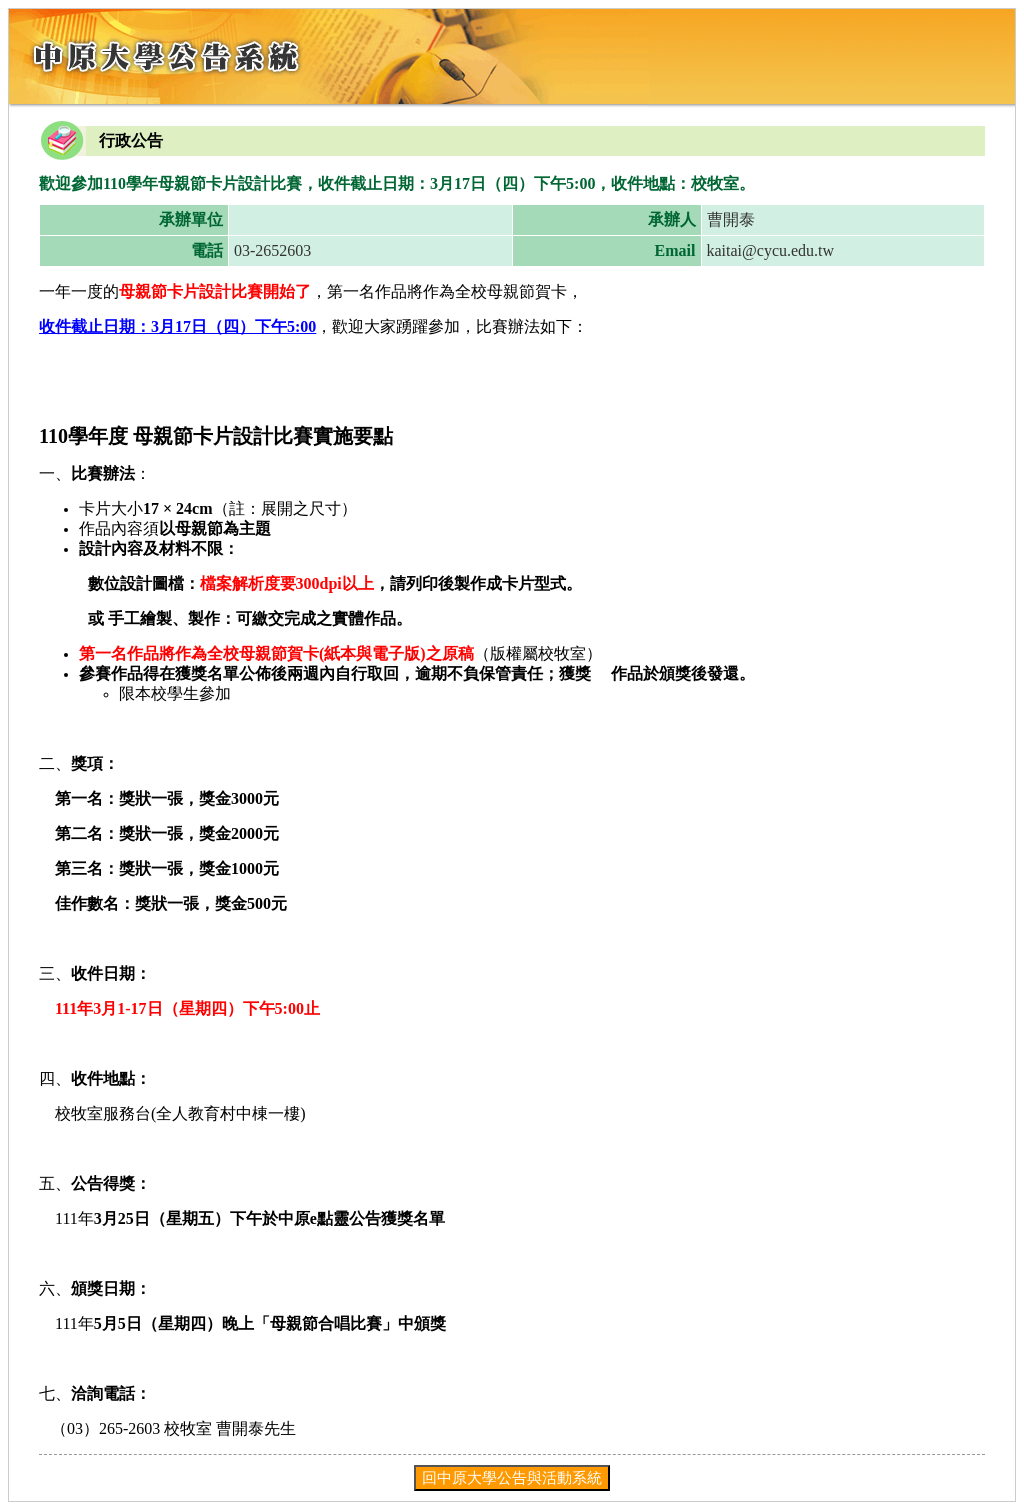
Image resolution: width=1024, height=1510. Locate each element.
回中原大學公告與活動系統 (512, 1477)
